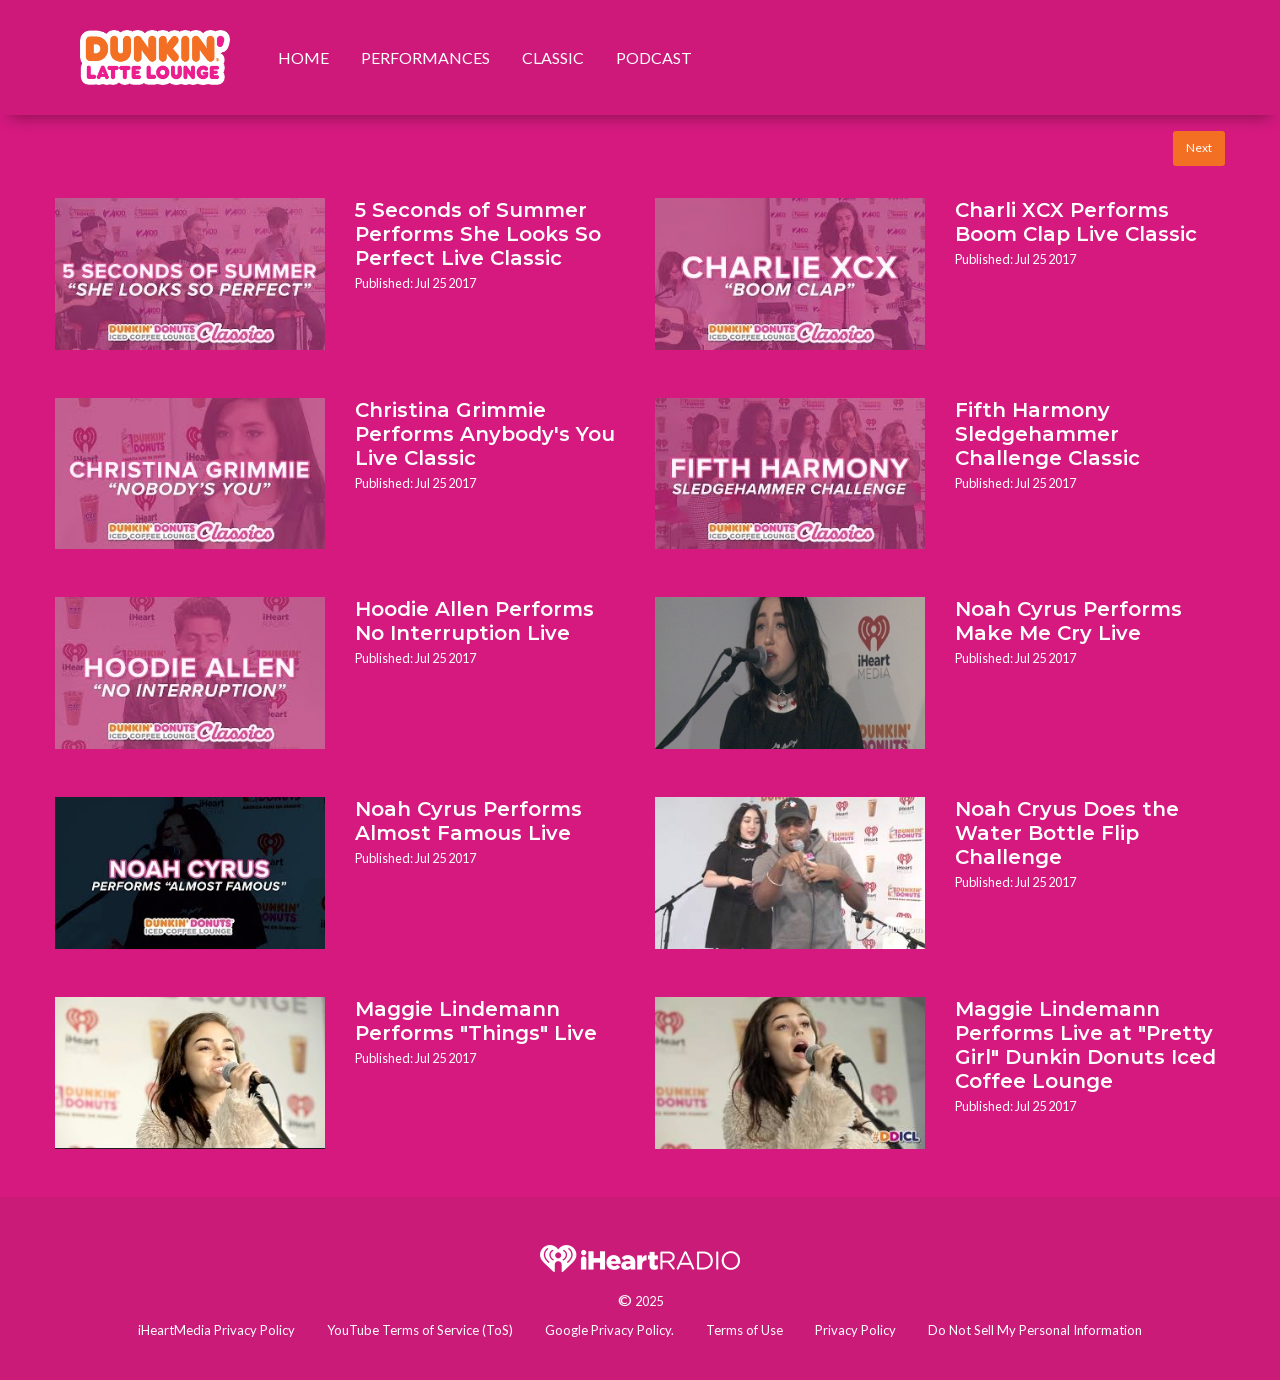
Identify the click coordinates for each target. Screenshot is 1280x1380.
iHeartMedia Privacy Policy (216, 1330)
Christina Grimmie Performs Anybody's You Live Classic (485, 434)
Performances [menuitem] (425, 57)
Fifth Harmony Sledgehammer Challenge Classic (1047, 434)
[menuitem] (155, 57)
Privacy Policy (855, 1330)
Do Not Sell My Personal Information (1035, 1330)
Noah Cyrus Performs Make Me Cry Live (1068, 621)
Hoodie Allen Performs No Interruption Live (474, 621)
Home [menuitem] (303, 57)
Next (1199, 147)
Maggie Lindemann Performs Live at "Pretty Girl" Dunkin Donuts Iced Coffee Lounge (1085, 1045)
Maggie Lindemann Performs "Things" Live (476, 1021)
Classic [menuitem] (553, 57)
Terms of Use (744, 1330)
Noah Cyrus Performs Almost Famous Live (468, 821)
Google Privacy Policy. (609, 1330)
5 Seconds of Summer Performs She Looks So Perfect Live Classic (478, 234)
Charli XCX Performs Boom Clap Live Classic (1076, 222)
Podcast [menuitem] (654, 57)
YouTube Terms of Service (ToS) (420, 1330)
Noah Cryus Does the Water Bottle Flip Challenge (1067, 833)
